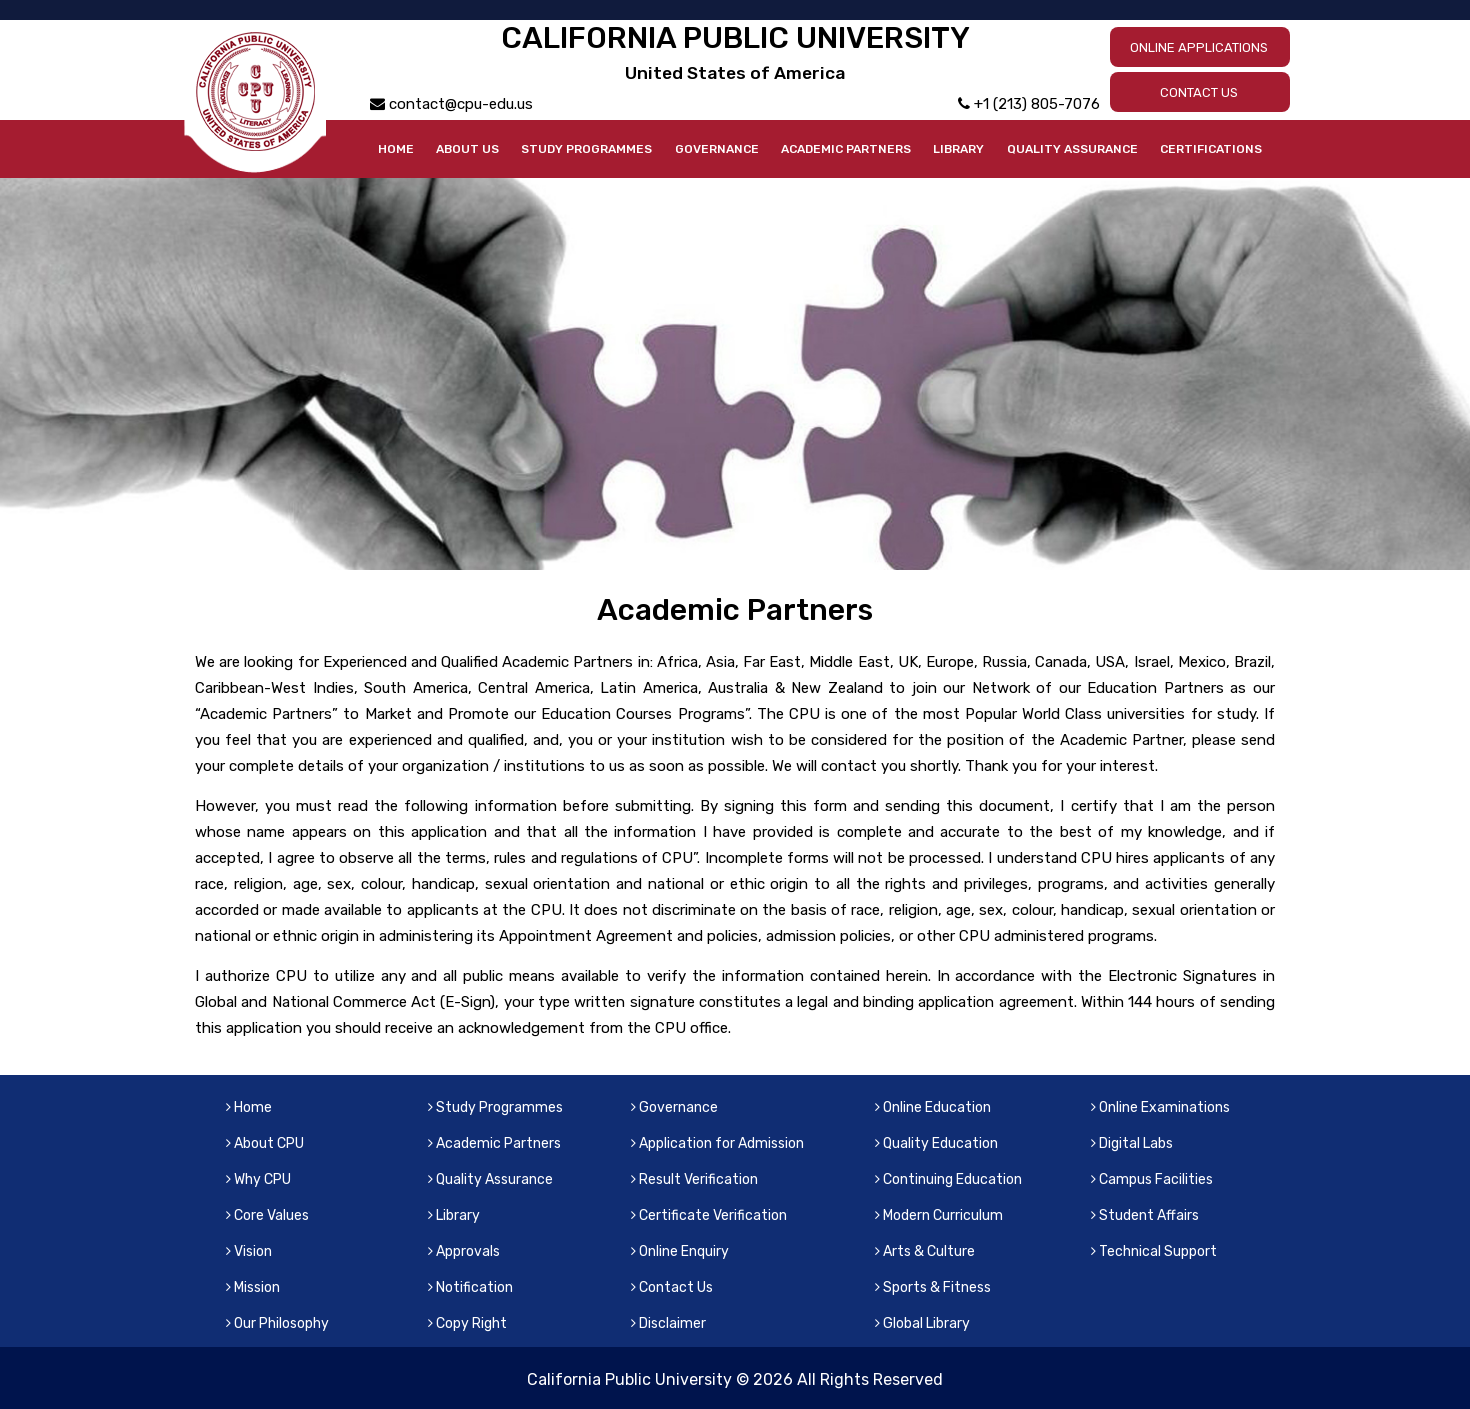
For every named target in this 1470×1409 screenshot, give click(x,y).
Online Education (933, 1107)
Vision (249, 1251)
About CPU (265, 1143)
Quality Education (936, 1143)
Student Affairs (1145, 1215)
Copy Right (467, 1323)
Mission (253, 1287)
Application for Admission (717, 1143)
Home (396, 149)
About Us (467, 149)
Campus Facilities (1152, 1179)
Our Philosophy (277, 1323)
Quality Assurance (1072, 149)
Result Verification (694, 1179)
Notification (470, 1287)
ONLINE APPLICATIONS (1199, 47)
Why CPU (258, 1179)
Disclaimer (668, 1323)
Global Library (922, 1323)
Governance (717, 149)
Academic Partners (846, 149)
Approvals (464, 1251)
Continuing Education (948, 1179)
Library (958, 149)
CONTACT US (1199, 92)
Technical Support (1154, 1251)
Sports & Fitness (933, 1287)
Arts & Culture (925, 1251)
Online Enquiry (680, 1251)
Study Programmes (586, 149)
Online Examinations (1160, 1107)
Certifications (1211, 149)
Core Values (267, 1215)
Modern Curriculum (939, 1215)
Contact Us (672, 1287)
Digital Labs (1132, 1143)
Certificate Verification (709, 1215)
